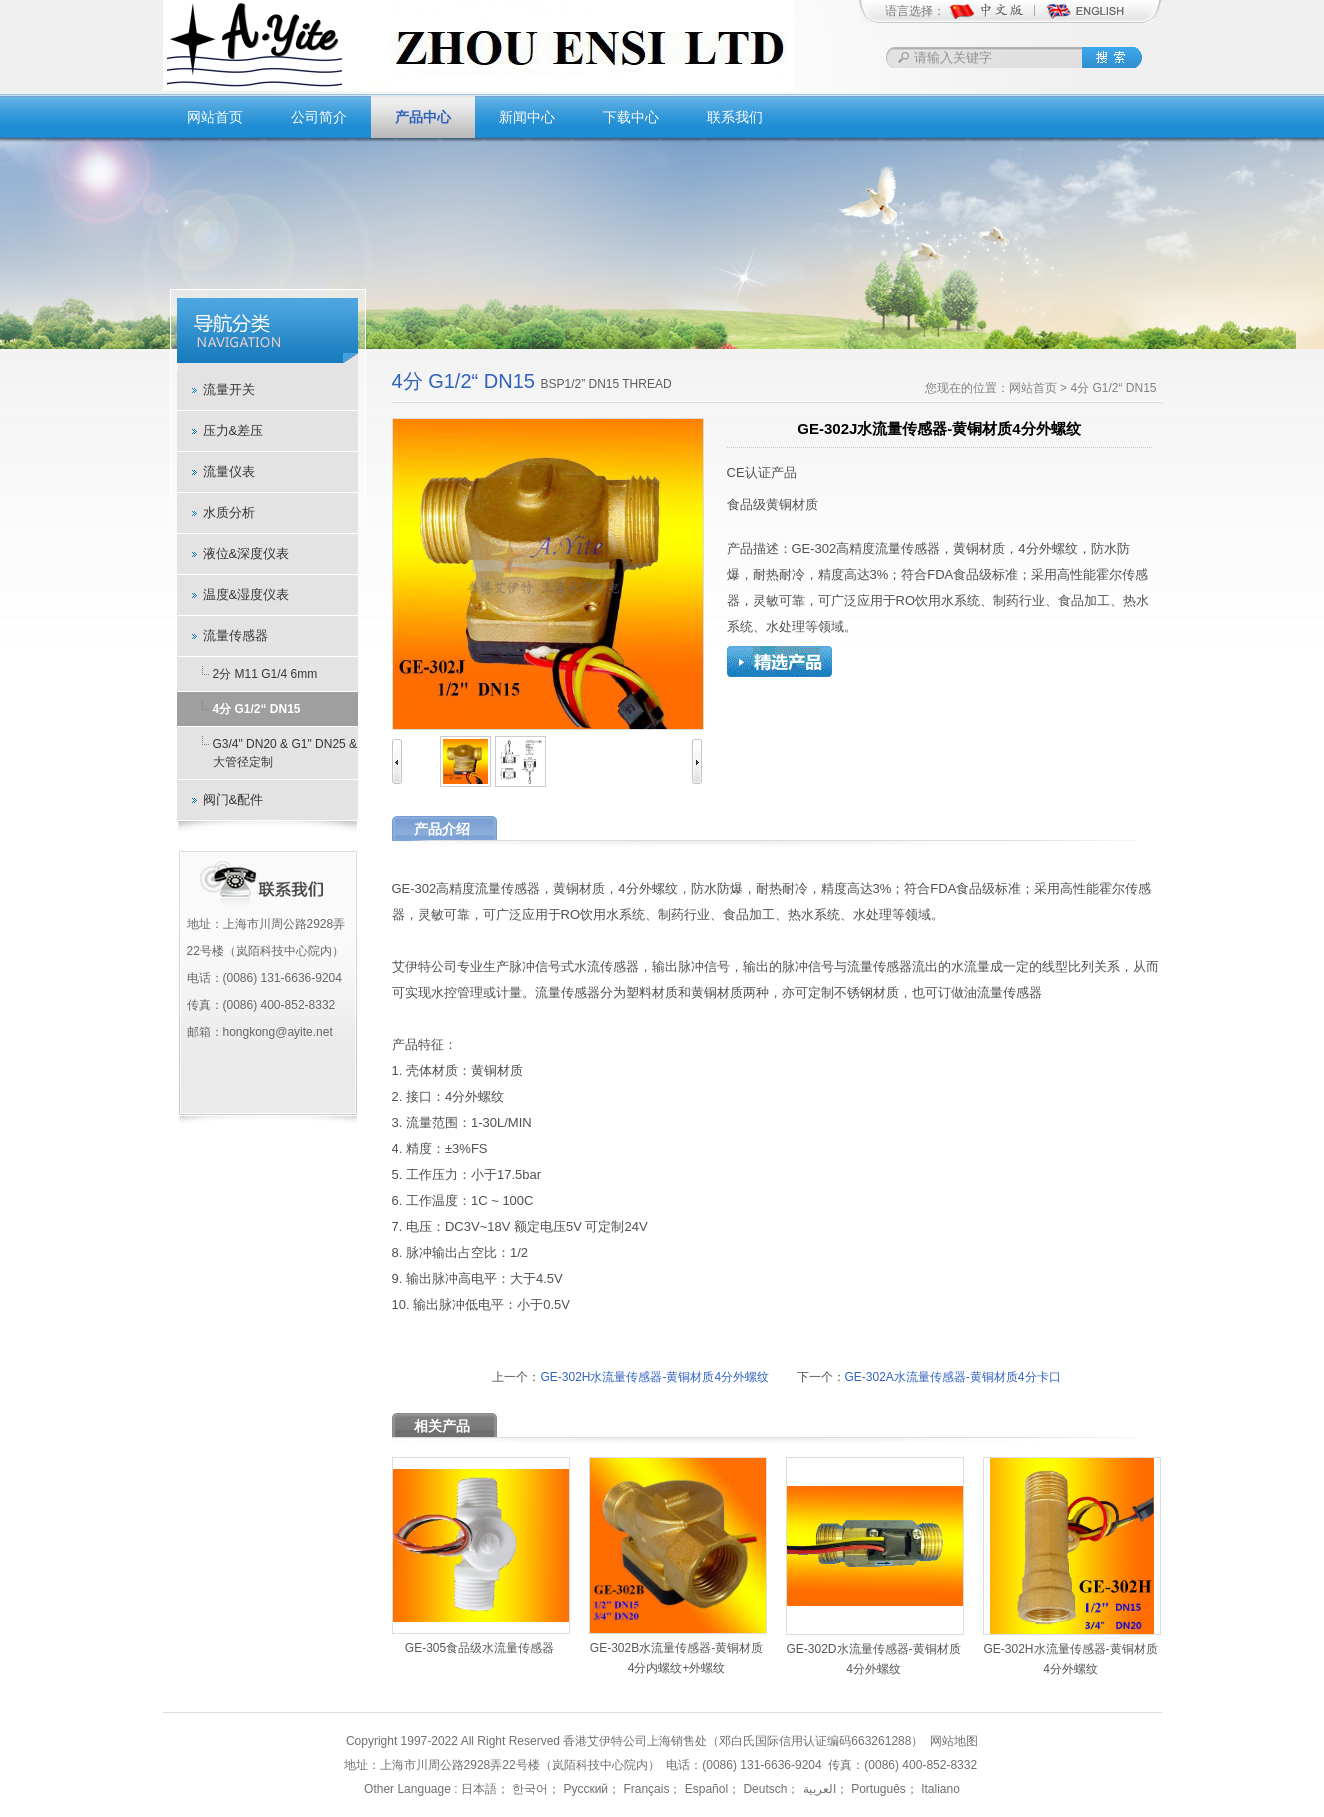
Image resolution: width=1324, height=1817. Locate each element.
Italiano (939, 1789)
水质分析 (229, 512)
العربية (817, 1789)
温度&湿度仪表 (246, 594)
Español (704, 1789)
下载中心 (631, 117)
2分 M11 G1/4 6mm (265, 674)
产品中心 (423, 117)
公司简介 (319, 117)
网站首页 (215, 117)
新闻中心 (527, 117)
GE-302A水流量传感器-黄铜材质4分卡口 (953, 1377)
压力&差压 (233, 430)
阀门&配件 (233, 799)
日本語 (479, 1789)
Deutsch (763, 1789)
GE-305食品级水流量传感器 (479, 1648)
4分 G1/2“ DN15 (257, 709)
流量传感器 (235, 635)
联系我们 (735, 117)
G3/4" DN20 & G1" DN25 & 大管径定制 (285, 753)
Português (877, 1789)
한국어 (528, 1789)
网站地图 (954, 1741)
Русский (584, 1789)
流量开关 (229, 389)
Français (644, 1789)
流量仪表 (229, 471)
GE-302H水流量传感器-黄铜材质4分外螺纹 (654, 1377)
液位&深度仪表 (246, 553)
